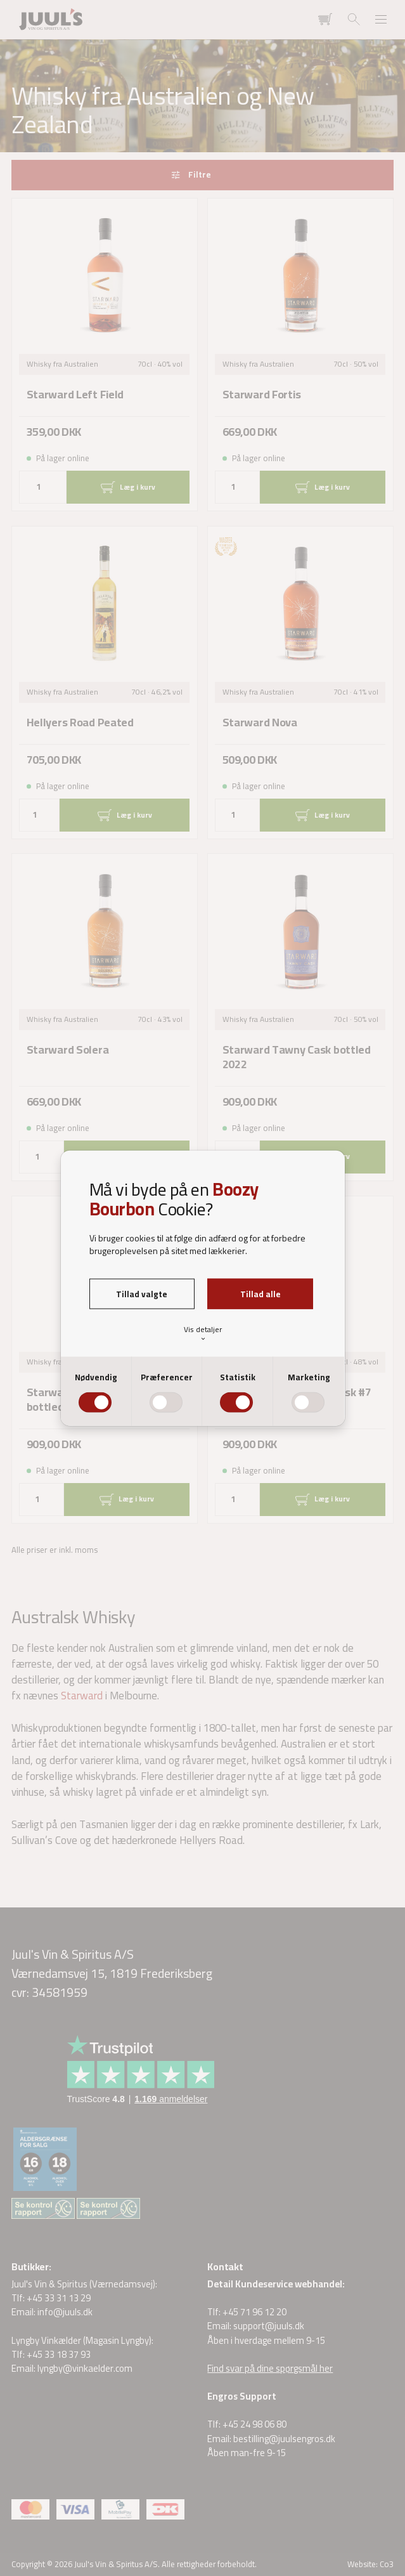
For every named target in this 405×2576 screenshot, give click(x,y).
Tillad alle (260, 1293)
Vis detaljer (203, 1332)
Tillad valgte (141, 1293)
